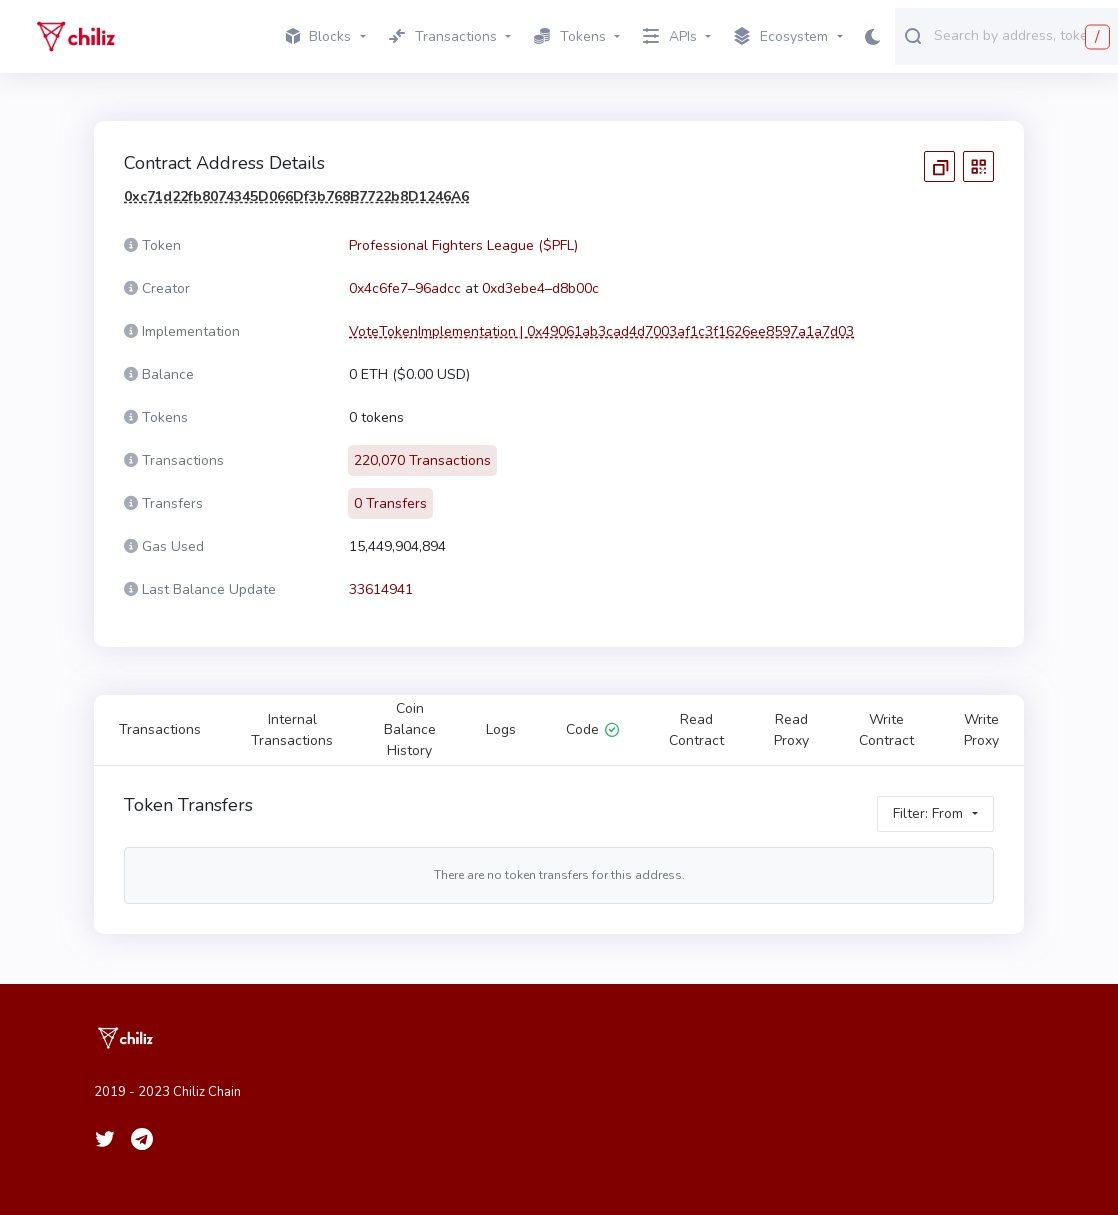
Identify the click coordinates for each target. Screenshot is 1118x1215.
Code (592, 729)
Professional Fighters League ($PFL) (463, 245)
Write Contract (886, 730)
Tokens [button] (570, 36)
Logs (501, 729)
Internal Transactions (292, 730)
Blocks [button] (319, 36)
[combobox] (1021, 35)
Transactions (160, 729)
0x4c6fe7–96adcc (405, 288)
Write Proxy (981, 730)
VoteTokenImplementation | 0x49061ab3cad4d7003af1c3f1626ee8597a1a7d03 (601, 331)
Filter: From (928, 813)
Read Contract (696, 730)
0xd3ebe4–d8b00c (540, 288)
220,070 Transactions (422, 460)
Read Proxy (791, 730)
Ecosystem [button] (781, 37)
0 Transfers (390, 503)
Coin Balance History (410, 729)
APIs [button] (670, 36)
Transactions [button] (443, 36)
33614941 (381, 589)
